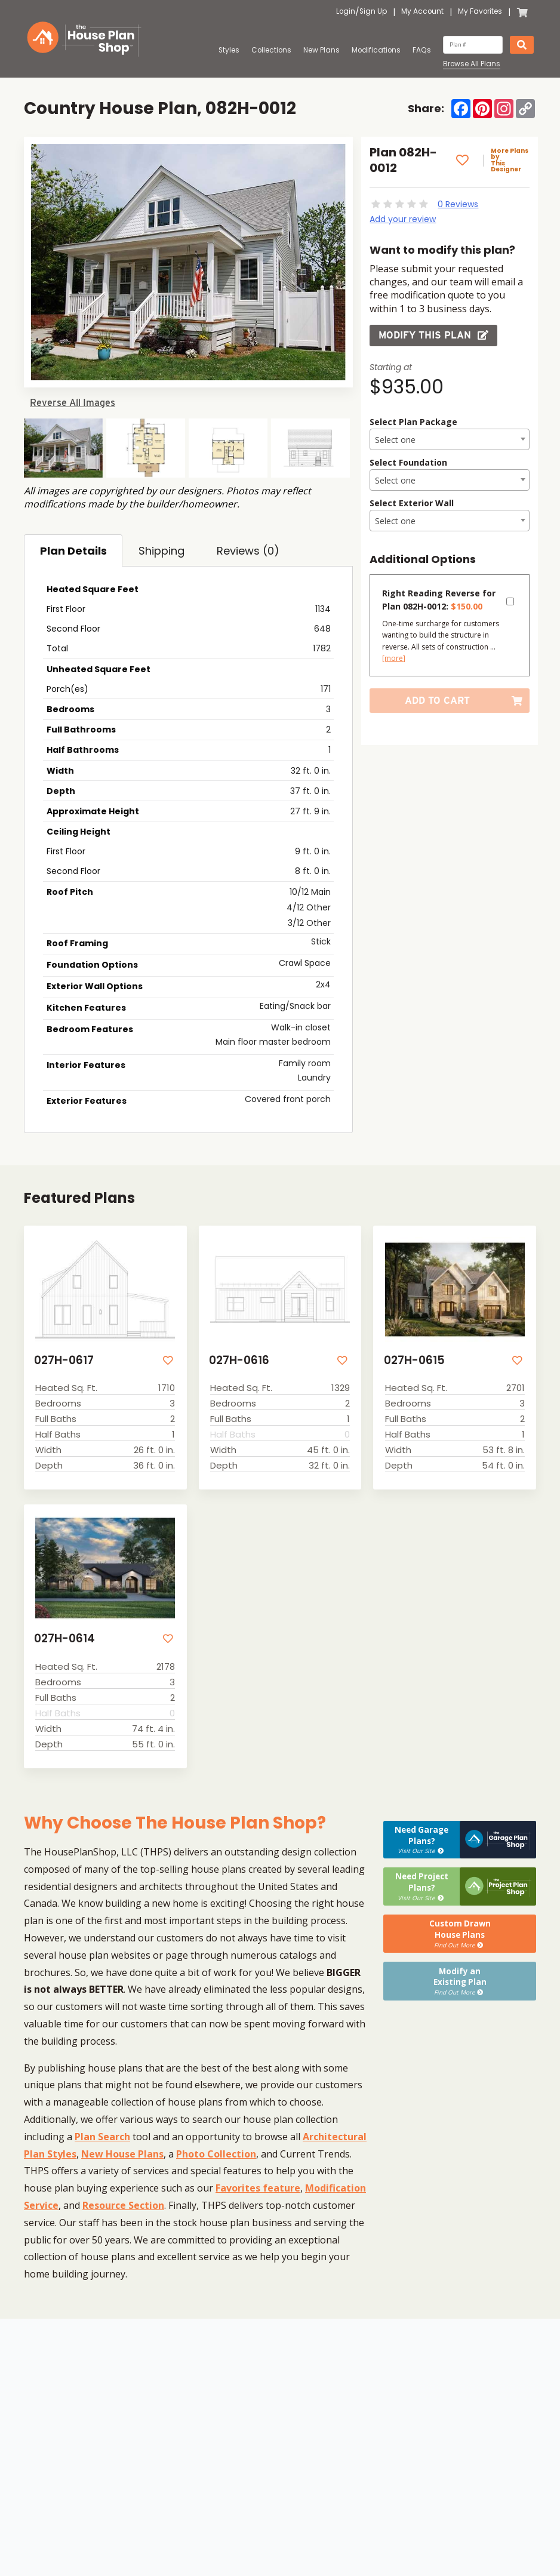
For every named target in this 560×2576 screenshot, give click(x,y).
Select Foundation (408, 462)
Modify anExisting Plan (460, 1977)
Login (345, 12)
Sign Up (373, 12)
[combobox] (449, 439)
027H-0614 (64, 1638)
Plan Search (102, 2135)
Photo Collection (216, 2152)
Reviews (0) (248, 550)
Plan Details (73, 550)
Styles (229, 50)
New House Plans (122, 2152)
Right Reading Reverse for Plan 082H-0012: (439, 599)
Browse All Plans (471, 64)
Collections (271, 50)
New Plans (321, 50)
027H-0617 (63, 1360)
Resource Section (123, 2204)
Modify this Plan (433, 335)
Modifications (376, 50)
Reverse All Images (72, 402)
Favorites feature (258, 2187)
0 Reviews (458, 204)
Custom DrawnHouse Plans (460, 1931)
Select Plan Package (413, 421)
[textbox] (449, 440)
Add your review (403, 219)
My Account (422, 12)
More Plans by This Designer (509, 161)
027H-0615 (414, 1360)
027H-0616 (239, 1360)
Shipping (161, 550)
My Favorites (480, 12)
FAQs (422, 50)
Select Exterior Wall (412, 503)
